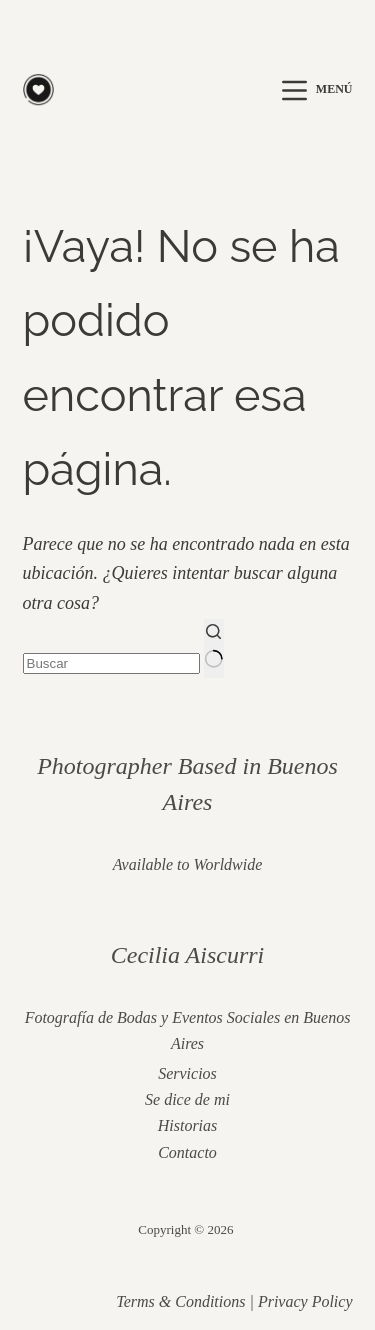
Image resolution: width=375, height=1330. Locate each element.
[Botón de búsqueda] (214, 648)
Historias (188, 1125)
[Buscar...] (111, 663)
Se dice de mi (187, 1099)
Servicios (187, 1073)
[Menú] (317, 90)
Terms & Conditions (180, 1301)
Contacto (187, 1152)
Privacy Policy (305, 1301)
